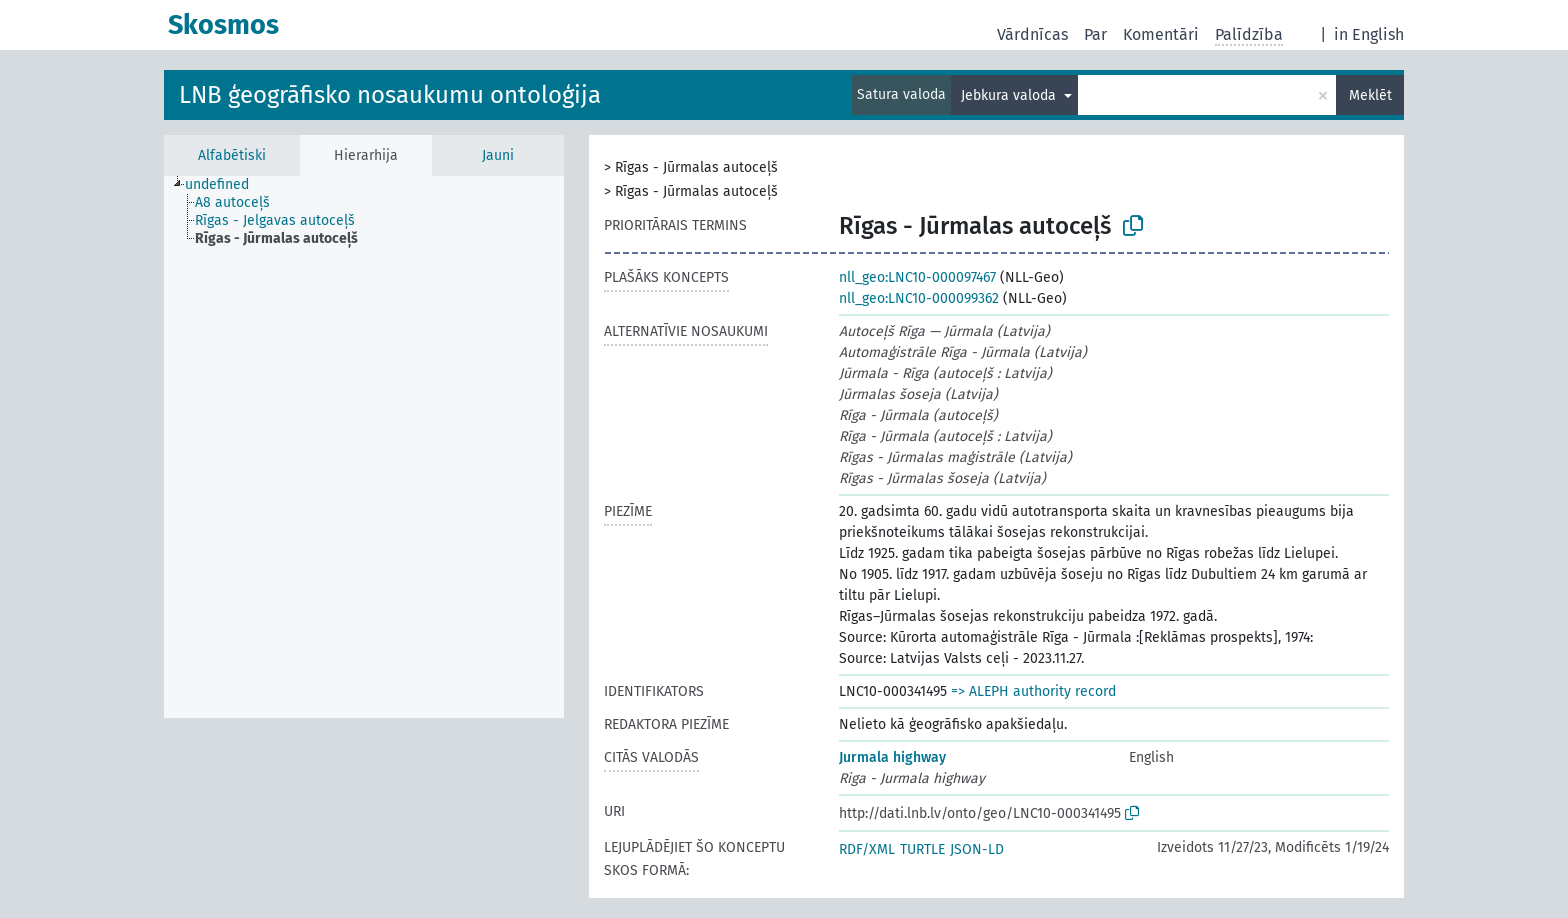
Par (1095, 34)
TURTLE (922, 849)
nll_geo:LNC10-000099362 (919, 298)
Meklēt (1370, 95)
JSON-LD (977, 849)
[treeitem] (225, 185)
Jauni (498, 155)
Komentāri (1161, 34)
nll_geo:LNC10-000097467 (917, 277)
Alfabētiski (232, 155)
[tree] (364, 447)
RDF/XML (867, 849)
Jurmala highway (892, 757)
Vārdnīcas (1032, 34)
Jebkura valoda (1010, 95)
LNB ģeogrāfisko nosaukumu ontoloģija (390, 95)
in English (1369, 34)
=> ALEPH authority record (1033, 691)
